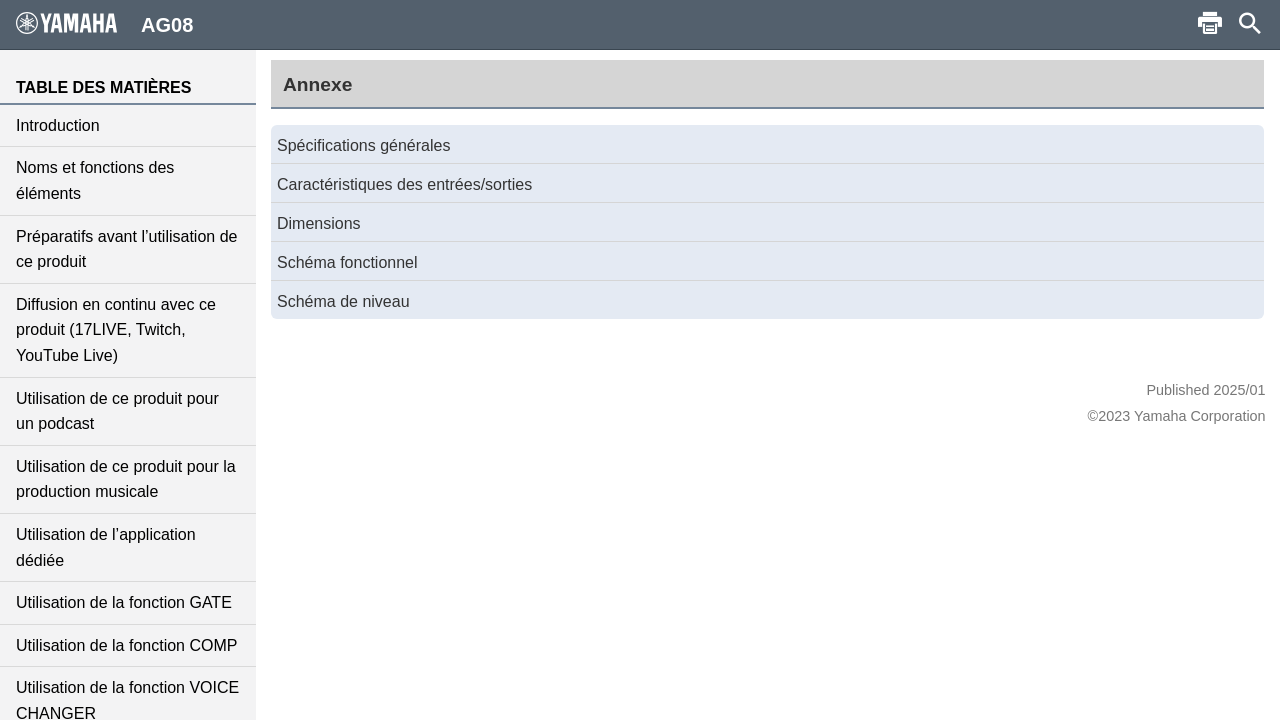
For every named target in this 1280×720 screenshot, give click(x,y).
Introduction (58, 125)
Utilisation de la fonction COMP (126, 645)
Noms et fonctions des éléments (95, 180)
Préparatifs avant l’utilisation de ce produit (126, 249)
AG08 (104, 24)
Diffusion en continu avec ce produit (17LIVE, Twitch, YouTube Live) (116, 330)
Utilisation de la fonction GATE (124, 602)
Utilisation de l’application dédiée (106, 547)
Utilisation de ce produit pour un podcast (117, 411)
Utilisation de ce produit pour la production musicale (126, 479)
